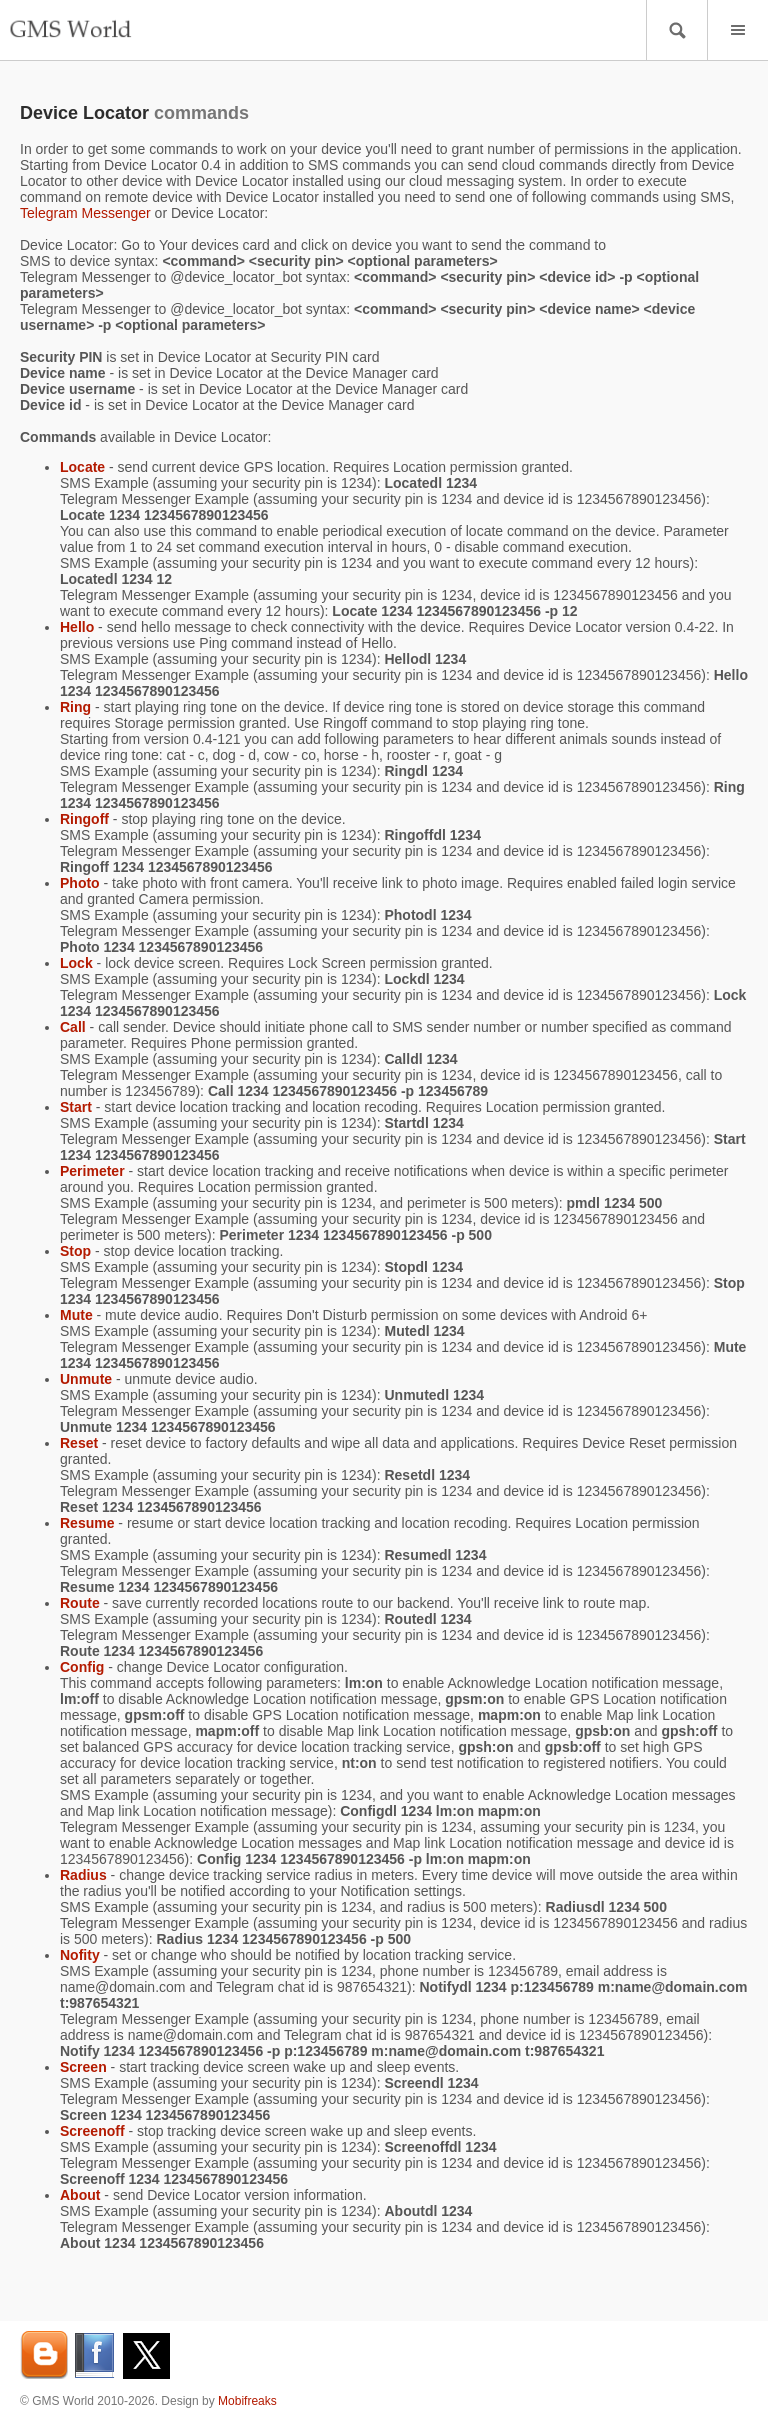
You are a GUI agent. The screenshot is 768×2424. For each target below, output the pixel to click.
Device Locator (84, 113)
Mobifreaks (247, 2401)
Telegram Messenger (85, 213)
